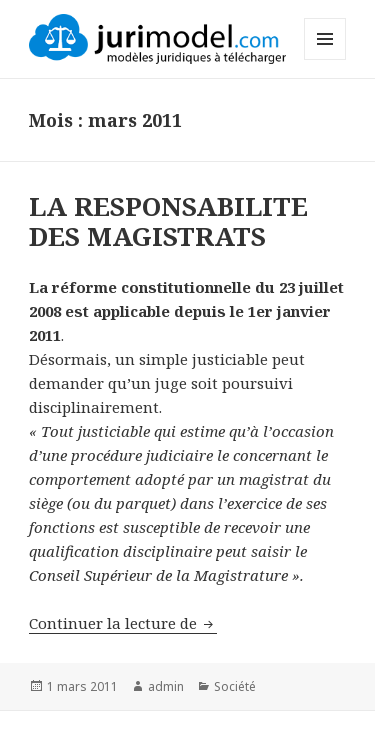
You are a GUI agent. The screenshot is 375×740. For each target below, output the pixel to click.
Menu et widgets (325, 59)
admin (166, 686)
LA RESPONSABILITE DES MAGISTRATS (168, 221)
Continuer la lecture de (123, 623)
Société (235, 686)
